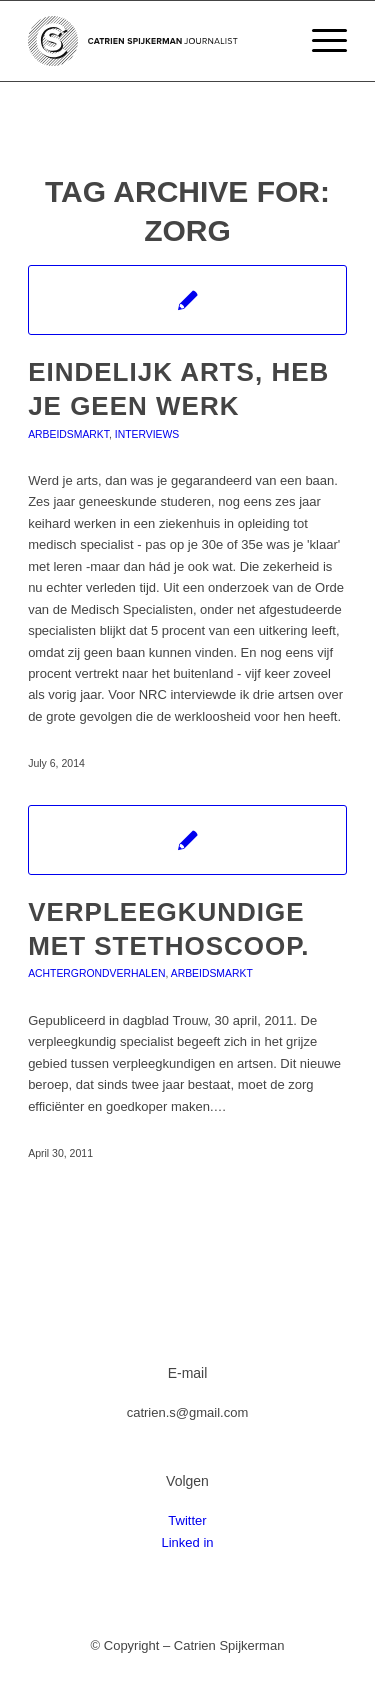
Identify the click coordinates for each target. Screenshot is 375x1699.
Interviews (147, 434)
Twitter (187, 1520)
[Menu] (319, 41)
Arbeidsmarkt (68, 434)
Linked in (187, 1542)
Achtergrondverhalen (96, 973)
